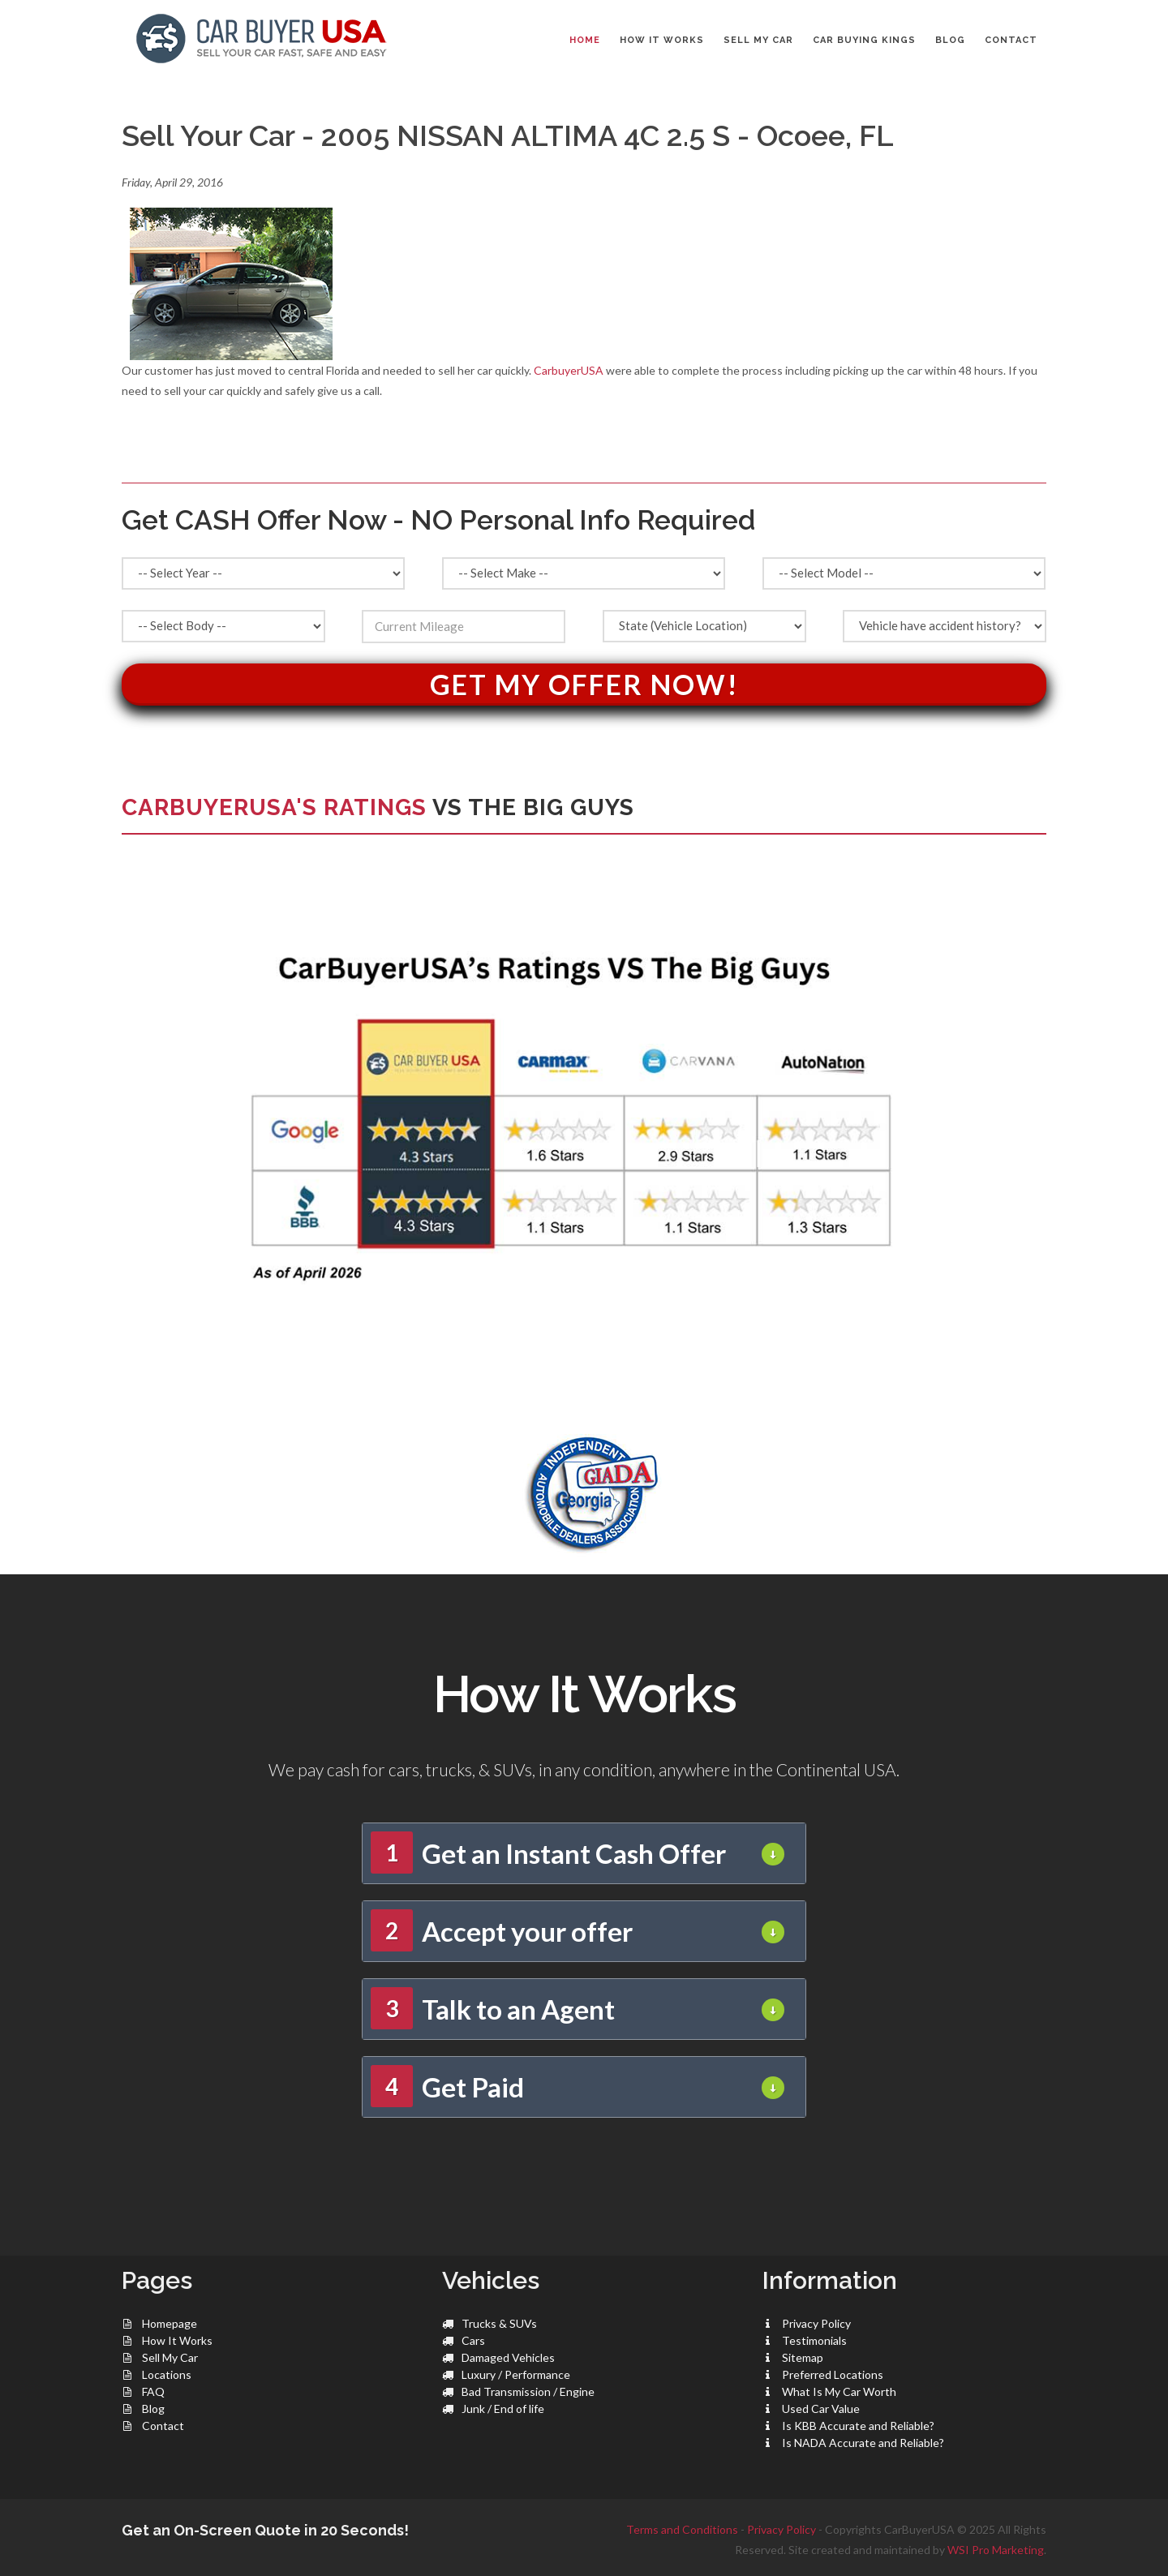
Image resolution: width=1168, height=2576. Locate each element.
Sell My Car (170, 2357)
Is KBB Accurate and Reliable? (858, 2425)
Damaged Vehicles (508, 2357)
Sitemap (802, 2357)
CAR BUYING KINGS (864, 40)
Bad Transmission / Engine (528, 2391)
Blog (153, 2408)
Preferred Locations (832, 2374)
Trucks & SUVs (499, 2323)
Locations (166, 2374)
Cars (473, 2340)
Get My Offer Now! (584, 684)
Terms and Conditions (682, 2529)
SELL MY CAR (758, 40)
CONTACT (1011, 40)
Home (584, 40)
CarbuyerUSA (568, 370)
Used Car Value (821, 2408)
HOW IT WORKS (662, 40)
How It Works (177, 2340)
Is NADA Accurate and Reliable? (863, 2442)
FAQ (153, 2391)
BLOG (950, 40)
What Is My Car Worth (839, 2391)
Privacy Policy (816, 2323)
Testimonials (814, 2340)
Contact (163, 2425)
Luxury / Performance (516, 2374)
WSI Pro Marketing (995, 2550)
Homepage (169, 2323)
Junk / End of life (503, 2408)
